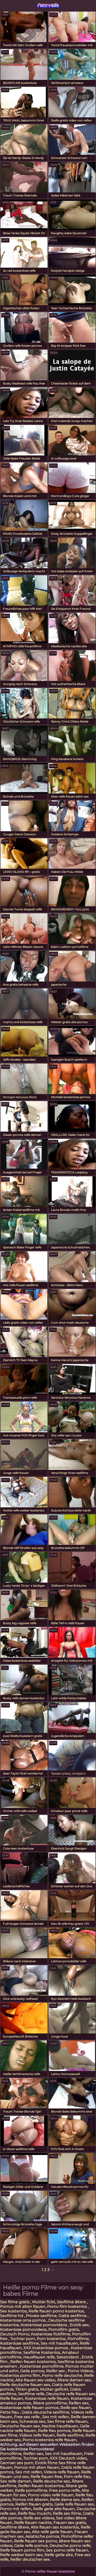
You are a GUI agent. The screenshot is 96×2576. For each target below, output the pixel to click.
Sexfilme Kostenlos (41, 2352)
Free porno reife (64, 2490)
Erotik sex (79, 2325)
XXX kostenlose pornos (46, 2348)
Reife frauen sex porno (35, 2541)
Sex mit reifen (55, 2417)
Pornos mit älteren (30, 2499)
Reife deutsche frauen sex (25, 2384)
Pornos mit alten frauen (22, 2306)
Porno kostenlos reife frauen (49, 2440)
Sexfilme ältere (72, 2302)
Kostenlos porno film (20, 2375)
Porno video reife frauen (51, 2495)
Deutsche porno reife (69, 2545)
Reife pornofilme (31, 2490)
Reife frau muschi (34, 2513)
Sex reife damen (15, 2481)
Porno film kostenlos (67, 2306)
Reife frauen (11, 2398)
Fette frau (10, 2412)
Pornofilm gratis (63, 2329)
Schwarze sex (32, 2421)
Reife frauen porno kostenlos (56, 2311)
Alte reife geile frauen (52, 2532)
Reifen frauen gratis (34, 2504)
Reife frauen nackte (33, 2522)
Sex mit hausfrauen (59, 2343)
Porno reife (48, 4)
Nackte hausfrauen (59, 2426)
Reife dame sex (65, 2499)
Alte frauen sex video (35, 2380)
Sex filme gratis (15, 2302)
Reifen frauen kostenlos (33, 2361)
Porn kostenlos (51, 2338)
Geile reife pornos (31, 2545)
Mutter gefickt (54, 2389)
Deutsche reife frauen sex (70, 2394)
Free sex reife (27, 2417)
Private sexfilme (41, 2315)
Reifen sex (79, 2403)
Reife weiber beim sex (21, 2555)
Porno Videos (80, 2371)
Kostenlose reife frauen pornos (29, 2407)
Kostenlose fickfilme (50, 2334)
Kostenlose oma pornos (23, 2320)
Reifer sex (56, 2371)
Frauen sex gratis (69, 2522)
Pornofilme (78, 2338)
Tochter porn (22, 2338)
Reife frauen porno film (22, 2550)
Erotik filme (46, 2463)
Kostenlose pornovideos (44, 2325)
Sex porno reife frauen (67, 2550)
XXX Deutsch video (68, 2458)
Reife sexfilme (70, 2435)
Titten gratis (26, 2389)
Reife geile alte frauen (54, 2509)
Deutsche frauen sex (20, 2426)
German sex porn (16, 2463)
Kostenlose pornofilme (41, 2366)
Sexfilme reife (31, 2394)
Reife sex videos (38, 2518)
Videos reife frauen (37, 2435)
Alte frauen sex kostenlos (55, 2527)
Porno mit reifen (15, 2509)
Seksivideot (68, 2357)
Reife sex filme (67, 2513)
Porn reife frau (77, 2476)
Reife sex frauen (75, 2407)
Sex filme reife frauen (67, 2421)
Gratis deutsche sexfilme (45, 2412)
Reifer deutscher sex (30, 2559)
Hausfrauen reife (39, 2357)
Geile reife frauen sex (74, 2504)
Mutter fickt (43, 2302)
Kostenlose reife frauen (47, 2398)
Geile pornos (32, 2371)
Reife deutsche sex (51, 2481)
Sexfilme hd (12, 2315)
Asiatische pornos (42, 2536)
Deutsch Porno (14, 2334)
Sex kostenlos (13, 2311)
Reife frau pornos (54, 2430)
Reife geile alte (58, 2555)
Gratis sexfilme (73, 2315)
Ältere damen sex (74, 2380)
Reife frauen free (46, 2476)
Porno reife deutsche (62, 2375)
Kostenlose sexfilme (19, 2343)
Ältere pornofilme (50, 2403)
